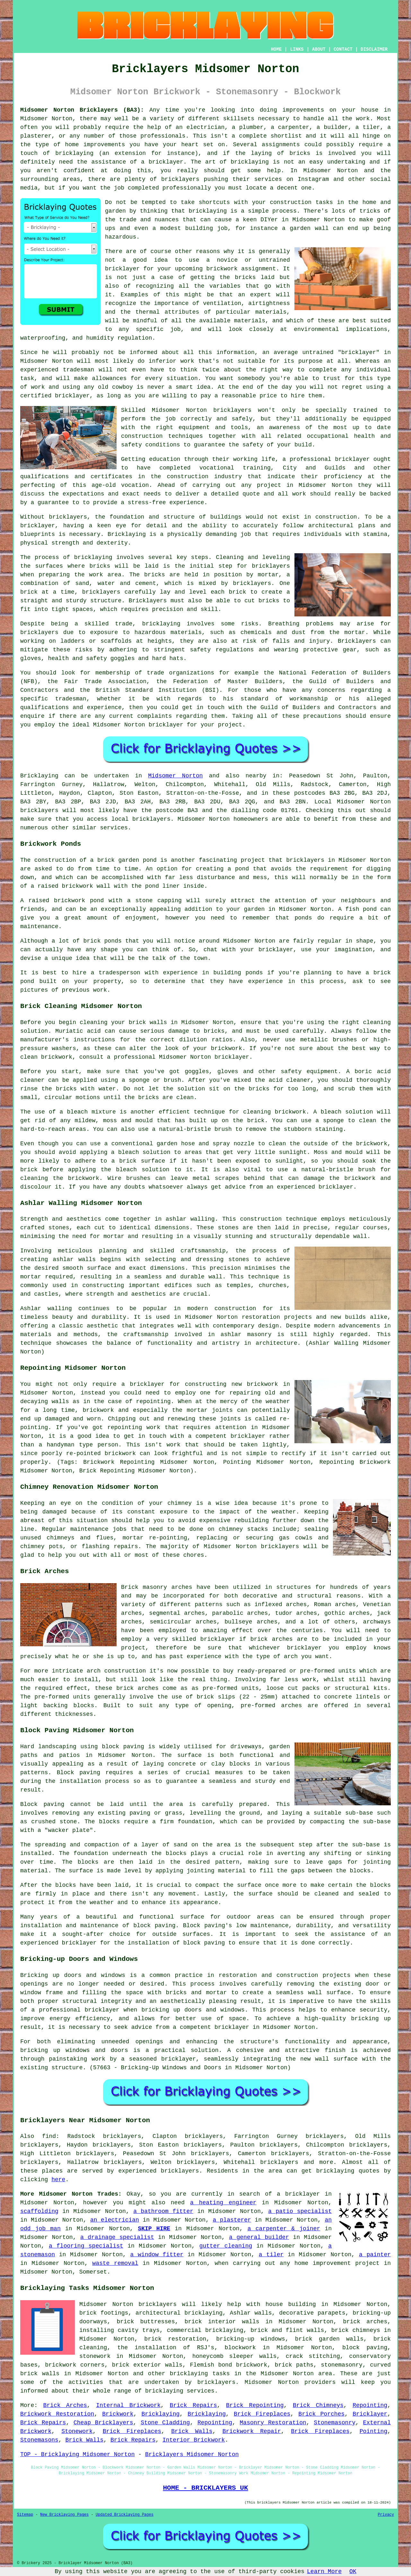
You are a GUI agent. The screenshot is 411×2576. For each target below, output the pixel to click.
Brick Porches (321, 2414)
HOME (276, 49)
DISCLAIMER (374, 49)
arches (181, 1587)
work (299, 494)
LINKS (296, 49)
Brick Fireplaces (262, 2414)
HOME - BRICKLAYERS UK (205, 2488)
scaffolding (39, 2211)
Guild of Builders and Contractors (318, 707)
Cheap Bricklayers (103, 2422)
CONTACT (343, 49)
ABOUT (319, 49)
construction (142, 436)
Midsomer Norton (175, 776)
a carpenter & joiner (284, 2228)
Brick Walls (191, 2431)
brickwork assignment (241, 269)
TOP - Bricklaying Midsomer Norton (77, 2454)
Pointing (373, 2431)
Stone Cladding (165, 2422)
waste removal (115, 2263)
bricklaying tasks (200, 2373)
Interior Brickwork (193, 2440)
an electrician (114, 2220)
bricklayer (166, 725)
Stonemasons (39, 2440)
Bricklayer (370, 2414)
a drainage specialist (117, 2237)
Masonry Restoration (273, 2422)
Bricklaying (39, 776)
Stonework (76, 2431)
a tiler (271, 2254)
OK (352, 2571)
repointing (153, 1401)
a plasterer (232, 2220)
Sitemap (25, 2514)
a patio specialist (300, 2211)
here (58, 2179)
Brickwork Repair (252, 2431)
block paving (123, 1746)
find (49, 2136)
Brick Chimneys (318, 2405)
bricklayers (232, 410)
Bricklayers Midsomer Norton (192, 2454)
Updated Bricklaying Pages (124, 2514)
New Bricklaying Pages (64, 2514)
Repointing (370, 2405)
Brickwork (117, 2414)
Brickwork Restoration (57, 2414)
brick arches (365, 2321)
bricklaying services (179, 2391)
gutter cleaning (225, 2246)
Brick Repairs (193, 2405)
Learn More (324, 2571)
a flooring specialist (86, 2246)
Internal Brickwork (128, 2405)
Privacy (386, 2514)
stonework (94, 2356)
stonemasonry (342, 2365)
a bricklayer (298, 2194)
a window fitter (157, 2254)
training (256, 468)
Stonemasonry (334, 2422)
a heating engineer (223, 2202)
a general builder (259, 2237)
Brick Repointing (255, 2405)
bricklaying (208, 211)
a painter (375, 2254)
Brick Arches (65, 2405)
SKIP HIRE (154, 2228)
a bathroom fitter (163, 2211)
